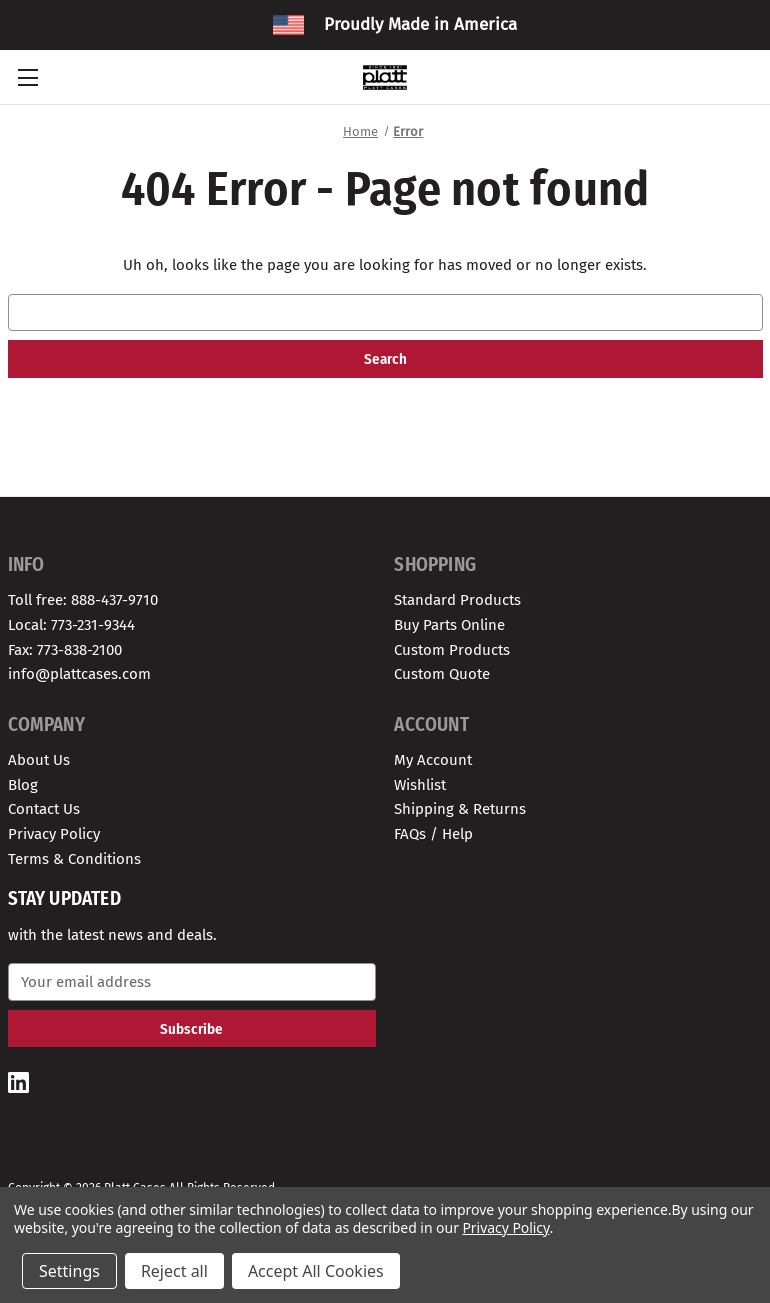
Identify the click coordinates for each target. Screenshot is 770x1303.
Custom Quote (442, 674)
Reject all (174, 1271)
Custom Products (452, 650)
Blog (23, 785)
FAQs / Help (433, 834)
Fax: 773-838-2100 (65, 650)
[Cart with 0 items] (744, 77)
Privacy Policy (54, 834)
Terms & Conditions (74, 859)
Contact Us (44, 809)
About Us (39, 760)
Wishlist (420, 785)
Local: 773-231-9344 (71, 625)
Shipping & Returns (460, 809)
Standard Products (457, 600)
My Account (433, 760)
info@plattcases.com (79, 674)
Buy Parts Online (449, 625)
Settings (69, 1271)
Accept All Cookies (316, 1271)
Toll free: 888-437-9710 (83, 600)
